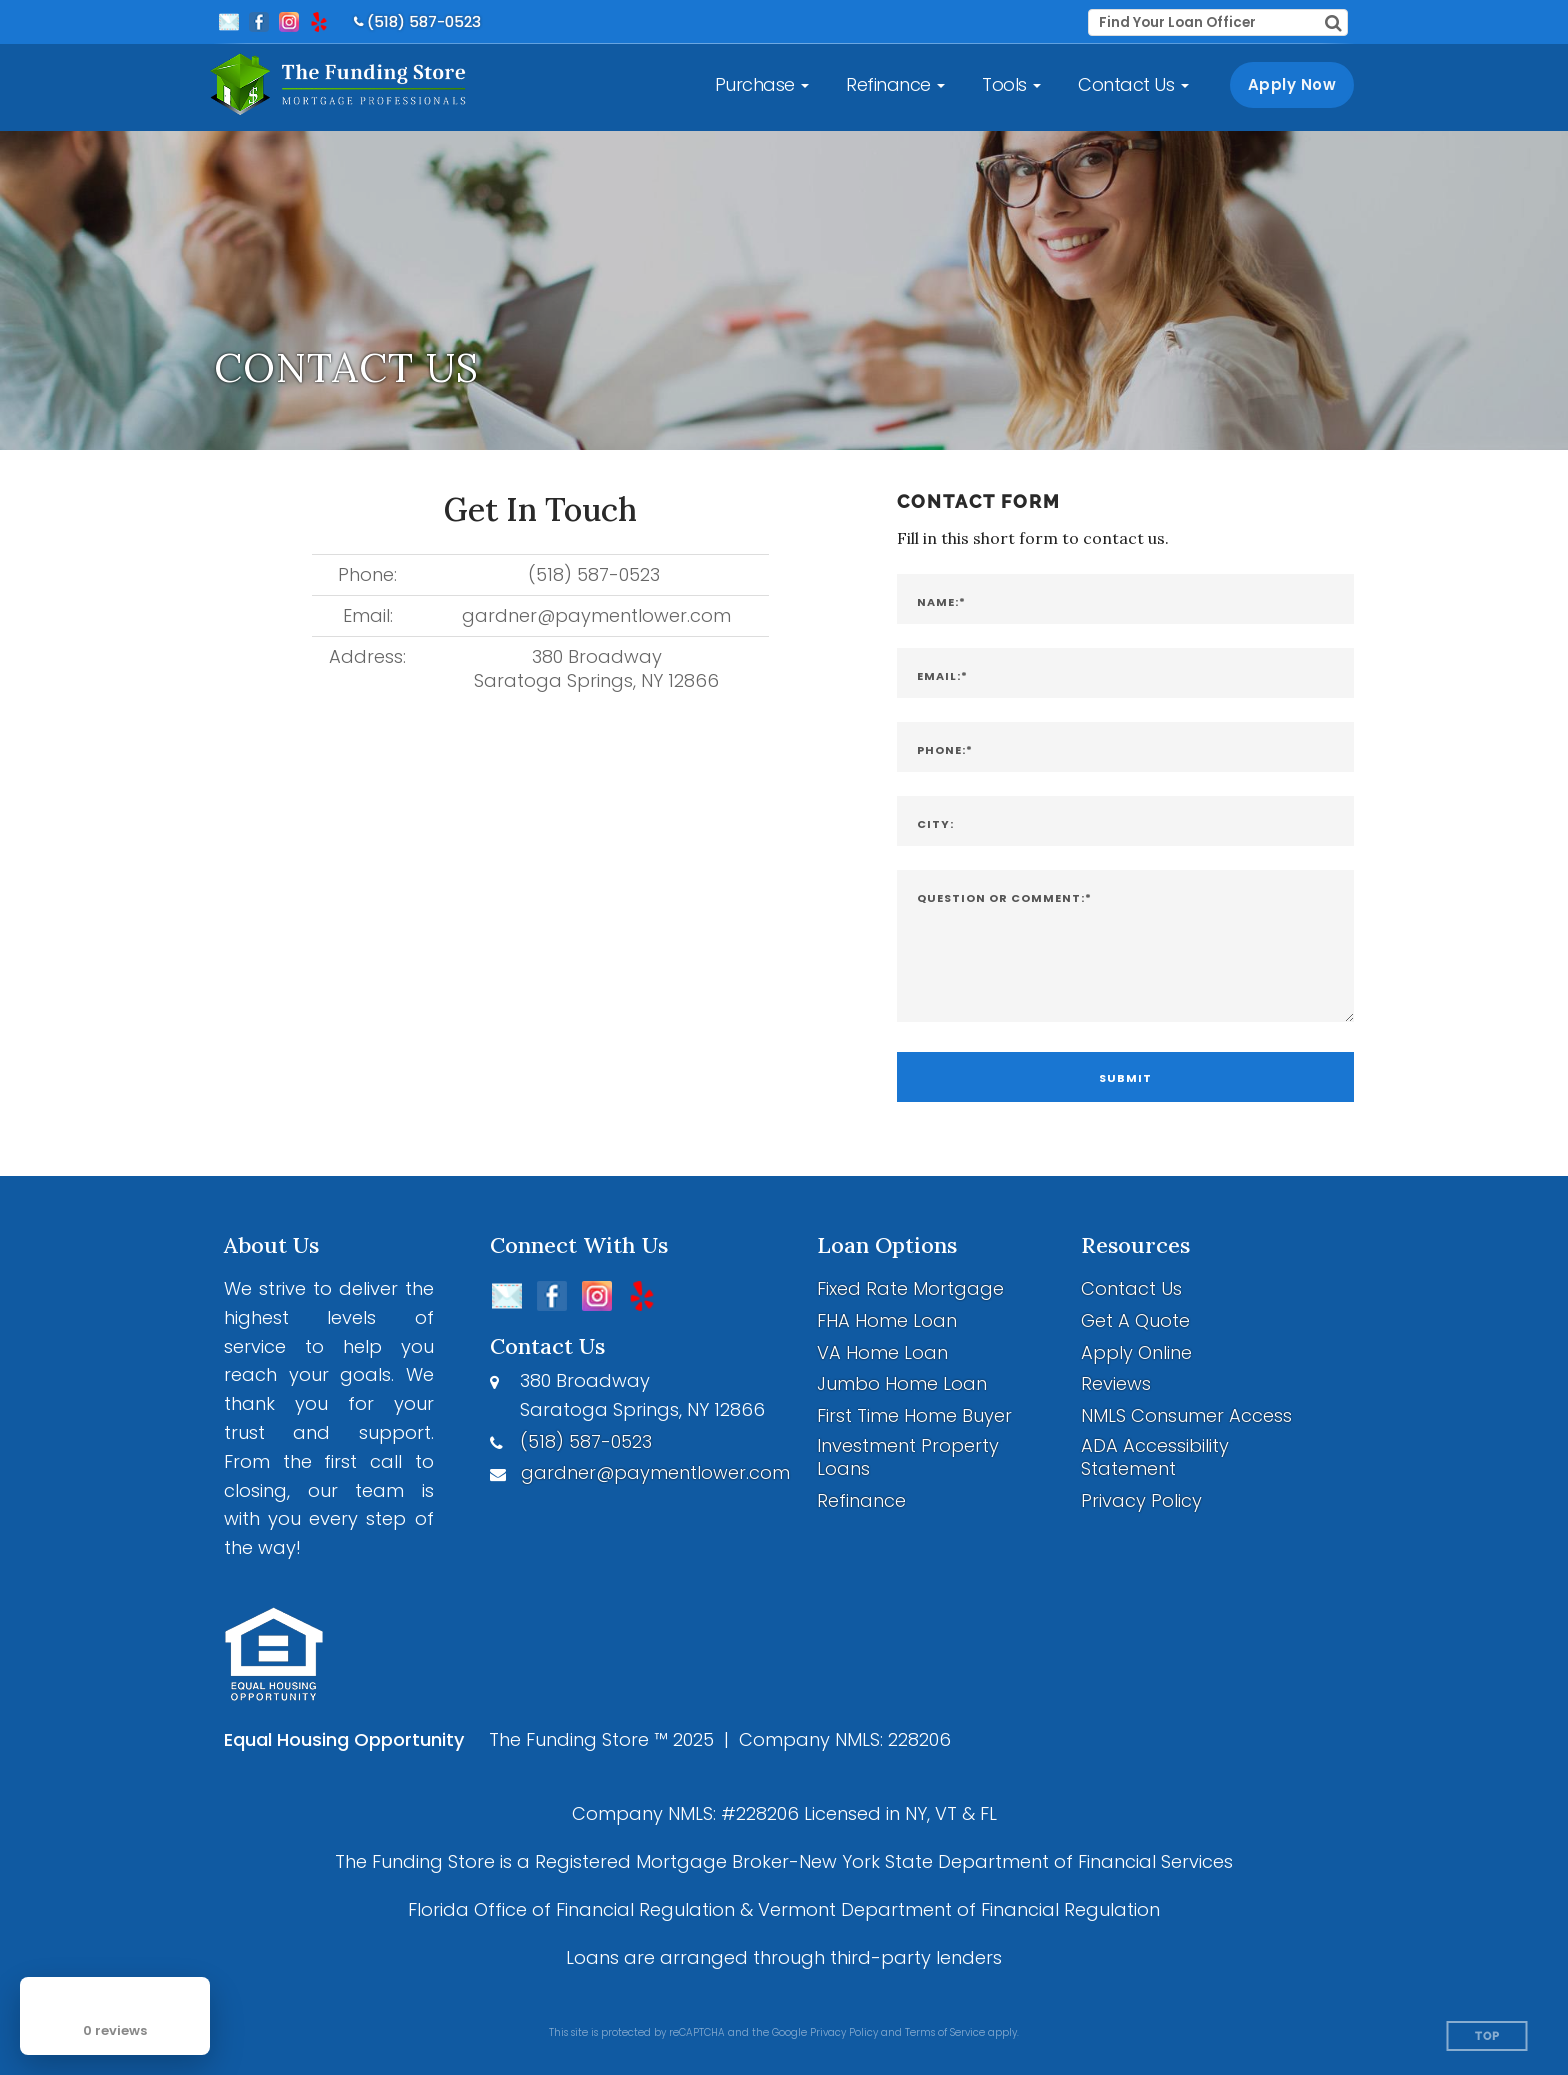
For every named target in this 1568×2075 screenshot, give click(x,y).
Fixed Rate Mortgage (910, 1288)
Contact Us (1131, 1288)
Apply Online (1136, 1352)
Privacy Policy (1141, 1500)
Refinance (861, 1500)
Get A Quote (1135, 1320)
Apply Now (1292, 84)
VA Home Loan (882, 1352)
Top (1487, 2036)
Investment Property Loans (908, 1457)
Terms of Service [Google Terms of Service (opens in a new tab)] (945, 2032)
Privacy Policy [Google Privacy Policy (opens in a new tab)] (844, 2032)
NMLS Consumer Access (1186, 1415)
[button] (762, 85)
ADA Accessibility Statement (1155, 1457)
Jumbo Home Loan (902, 1383)
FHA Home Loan (887, 1320)
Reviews (1116, 1383)
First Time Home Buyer (914, 1415)
